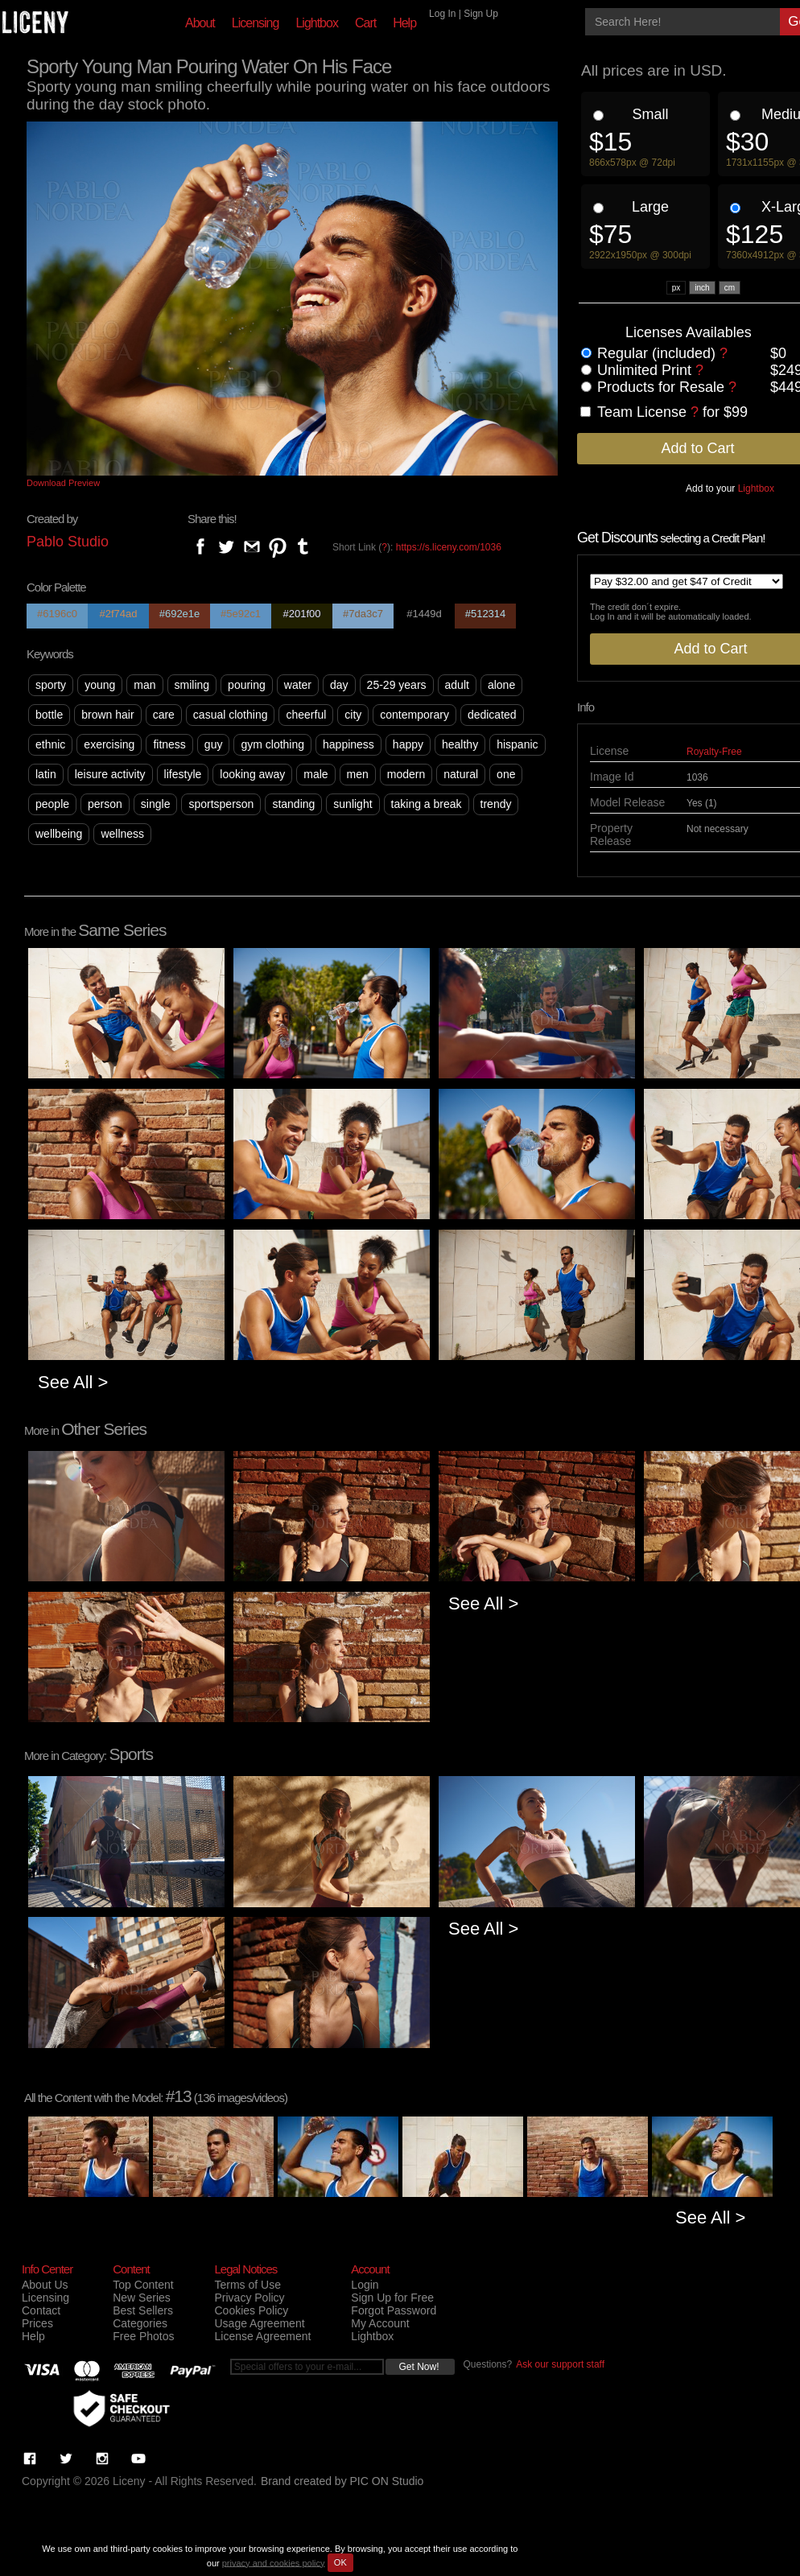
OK (340, 2562)
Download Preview (63, 483)
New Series (142, 2297)
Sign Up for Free (392, 2297)
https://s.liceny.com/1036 (448, 547)
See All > (73, 1382)
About (200, 23)
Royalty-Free (714, 751)
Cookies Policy (251, 2310)
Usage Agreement (259, 2323)
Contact (41, 2310)
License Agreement (262, 2336)
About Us (45, 2284)
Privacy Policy (249, 2297)
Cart (365, 23)
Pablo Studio (68, 542)
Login (364, 2284)
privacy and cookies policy (273, 2562)
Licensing (255, 23)
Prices (37, 2323)
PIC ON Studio (387, 2481)
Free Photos (143, 2336)
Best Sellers (143, 2310)
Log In (442, 13)
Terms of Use (247, 2284)
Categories (140, 2323)
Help (404, 23)
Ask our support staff (560, 2364)
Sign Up (481, 13)
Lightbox (316, 23)
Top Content (143, 2284)
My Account (380, 2323)
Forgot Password (393, 2310)
